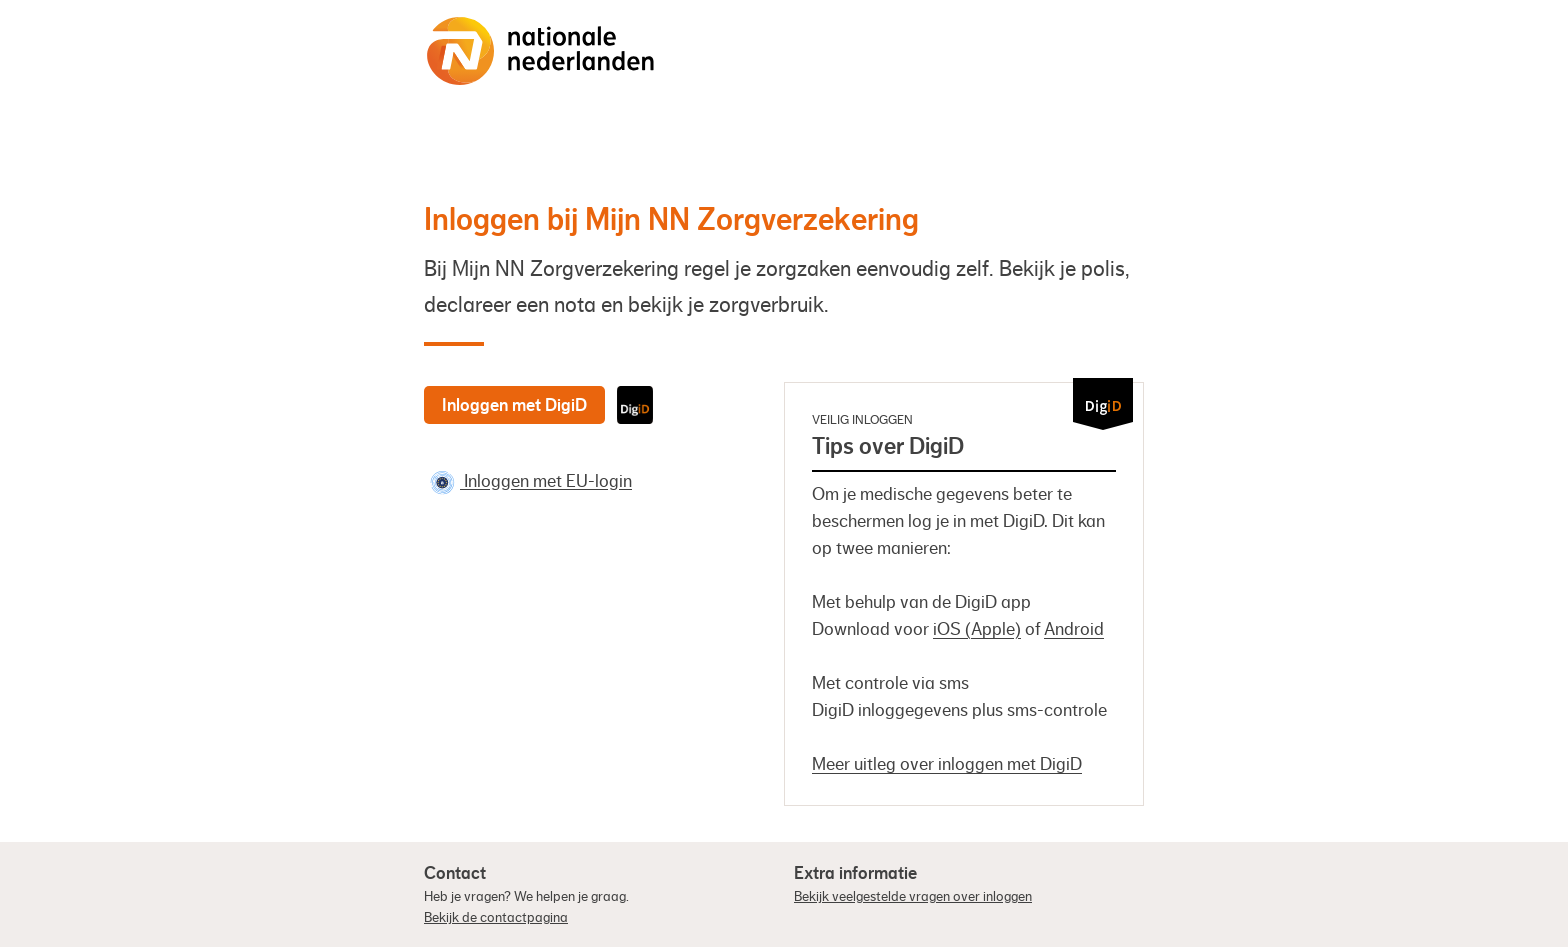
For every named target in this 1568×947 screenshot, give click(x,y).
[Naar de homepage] (541, 51)
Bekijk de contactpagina (496, 918)
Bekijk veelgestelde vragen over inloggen (913, 897)
